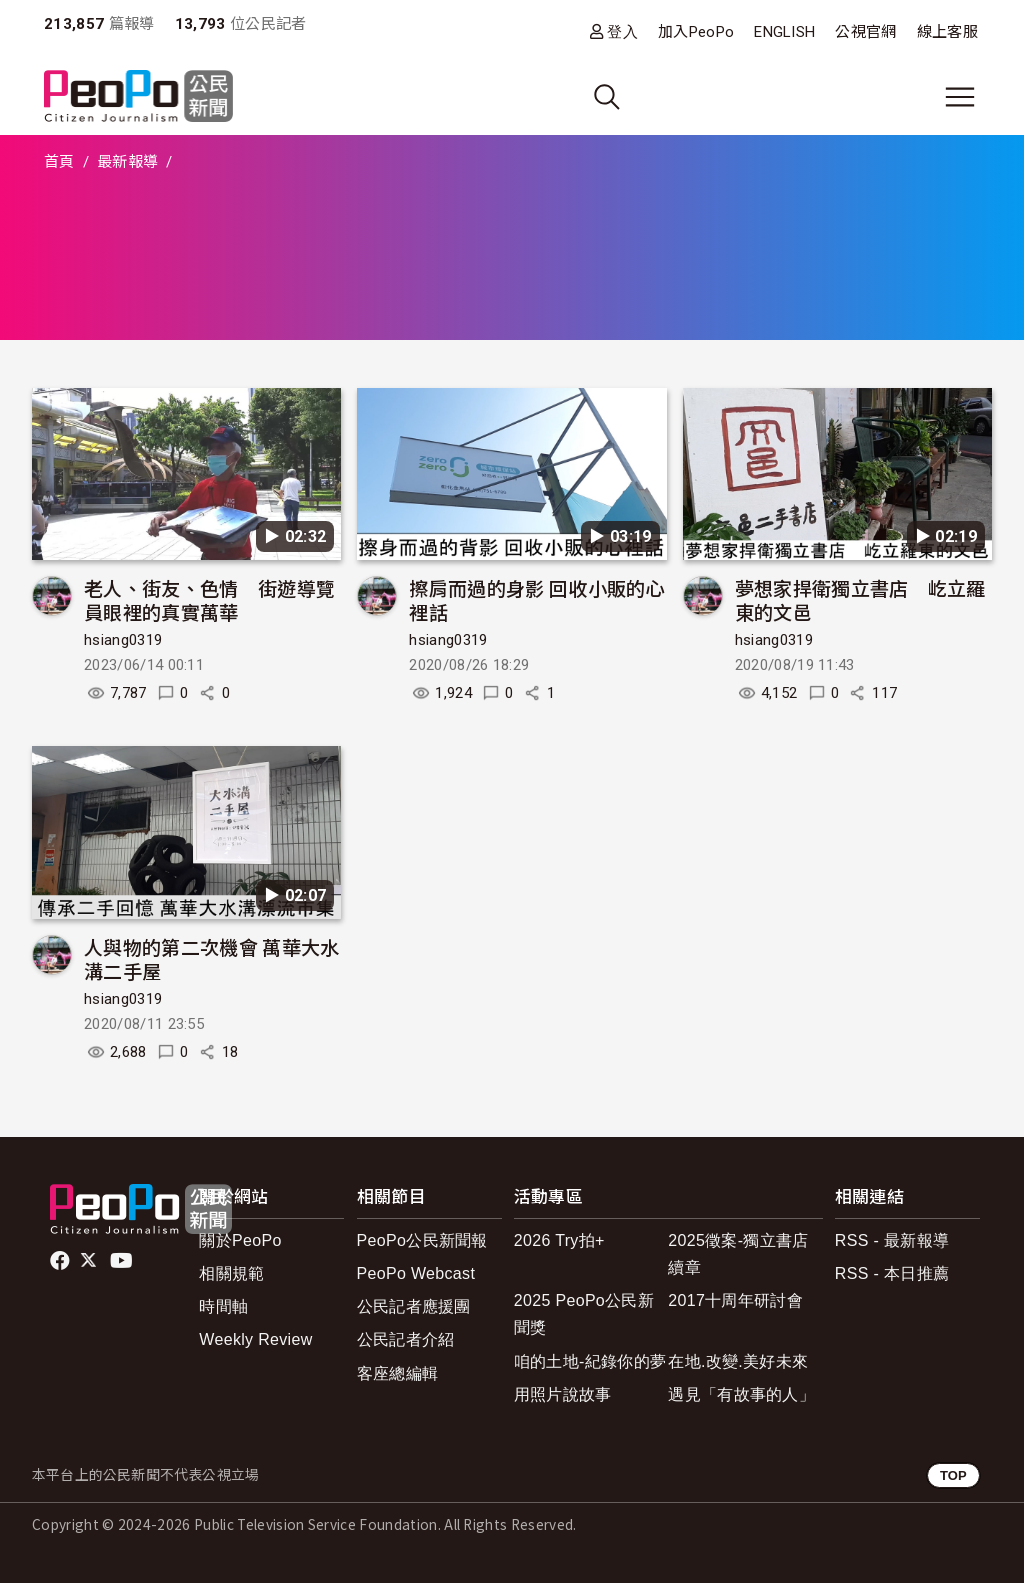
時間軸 (223, 1306)
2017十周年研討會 (735, 1300)
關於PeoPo (240, 1240)
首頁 (59, 162)
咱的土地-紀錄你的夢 (590, 1361)
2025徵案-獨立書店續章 (738, 1254)
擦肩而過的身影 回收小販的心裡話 (536, 599)
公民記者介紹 (406, 1339)
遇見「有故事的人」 (741, 1394)
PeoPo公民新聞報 (422, 1240)
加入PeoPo (696, 32)
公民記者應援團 (414, 1306)
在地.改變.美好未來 (738, 1361)
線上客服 (947, 32)
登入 (622, 31)
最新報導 (127, 162)
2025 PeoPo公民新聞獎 (584, 1314)
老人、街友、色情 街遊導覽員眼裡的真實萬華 (209, 599)
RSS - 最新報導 (892, 1240)
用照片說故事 (563, 1394)
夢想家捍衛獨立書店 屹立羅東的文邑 (860, 599)
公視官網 (865, 32)
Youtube (123, 1261)
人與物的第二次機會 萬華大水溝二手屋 (211, 958)
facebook (61, 1261)
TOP (953, 1475)
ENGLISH (784, 32)
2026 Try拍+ (559, 1240)
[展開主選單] (960, 97)
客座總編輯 (398, 1373)
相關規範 (231, 1273)
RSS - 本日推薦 (892, 1273)
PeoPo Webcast (416, 1273)
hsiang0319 (123, 640)
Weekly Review (255, 1339)
